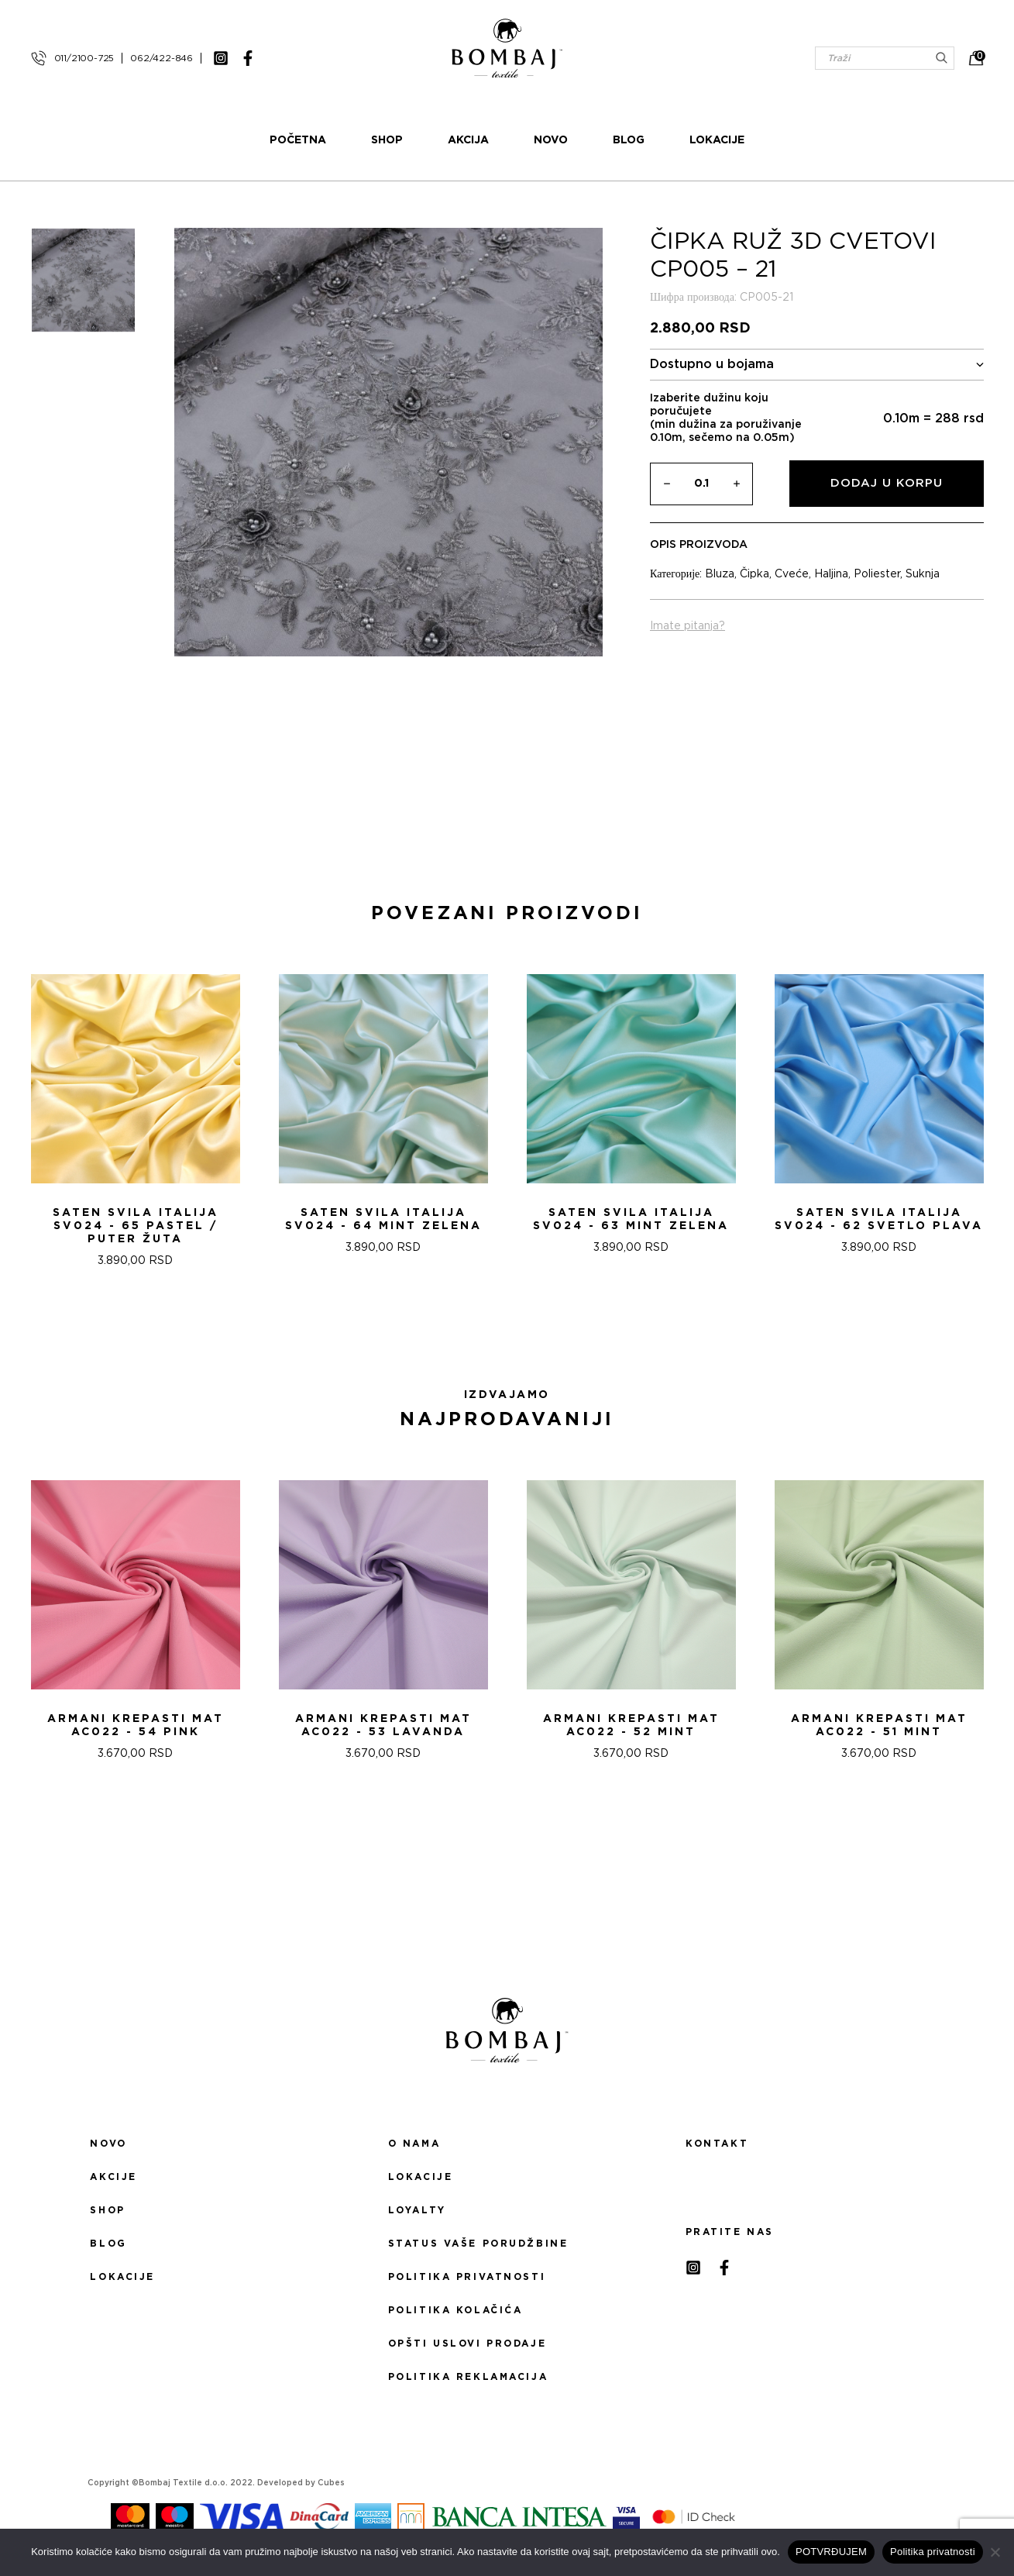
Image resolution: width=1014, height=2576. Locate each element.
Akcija (468, 140)
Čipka (754, 574)
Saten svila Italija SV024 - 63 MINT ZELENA (631, 1219)
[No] (994, 2552)
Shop (387, 140)
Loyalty (417, 2210)
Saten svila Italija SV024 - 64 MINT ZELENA (383, 1219)
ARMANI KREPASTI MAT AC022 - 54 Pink (135, 1725)
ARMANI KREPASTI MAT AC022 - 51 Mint (879, 1725)
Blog (628, 140)
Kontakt (717, 2143)
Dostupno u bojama (817, 364)
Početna (298, 140)
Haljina (831, 574)
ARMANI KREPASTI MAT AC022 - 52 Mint (631, 1725)
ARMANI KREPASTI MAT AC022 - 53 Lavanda (383, 1725)
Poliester (877, 574)
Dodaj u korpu (886, 483)
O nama (414, 2143)
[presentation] (18, 1115)
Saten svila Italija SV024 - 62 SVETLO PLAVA (879, 1219)
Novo (551, 140)
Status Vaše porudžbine (478, 2243)
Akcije (113, 2177)
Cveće (792, 574)
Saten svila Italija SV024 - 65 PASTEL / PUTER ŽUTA (135, 1226)
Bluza (719, 574)
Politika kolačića (455, 2310)
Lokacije (716, 140)
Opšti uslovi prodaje (467, 2343)
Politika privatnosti (466, 2277)
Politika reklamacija (468, 2376)
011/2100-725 (84, 58)
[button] (498, 1323)
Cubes (331, 2483)
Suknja (923, 574)
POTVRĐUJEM (831, 2551)
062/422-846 (161, 58)
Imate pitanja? (687, 626)
